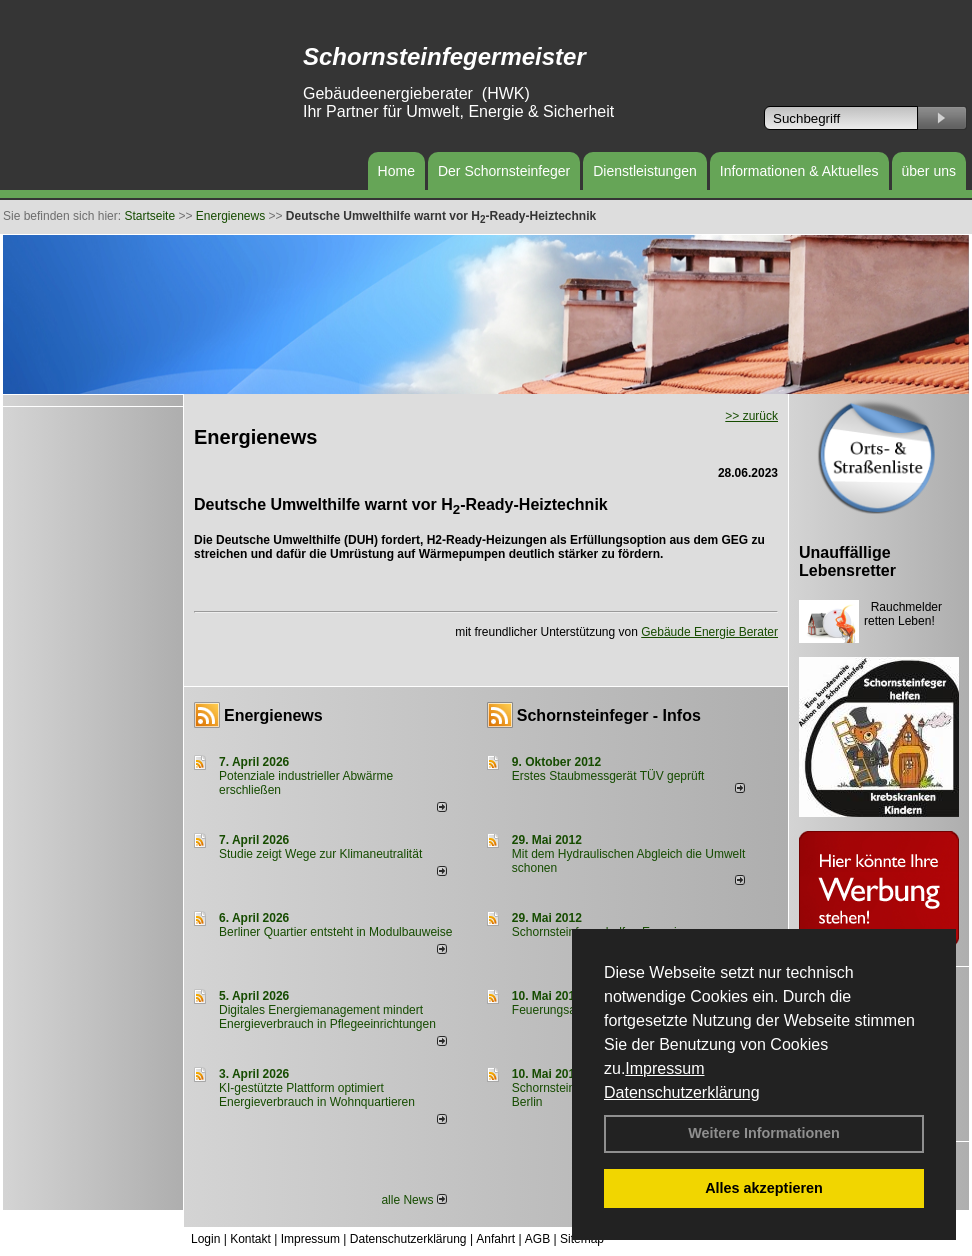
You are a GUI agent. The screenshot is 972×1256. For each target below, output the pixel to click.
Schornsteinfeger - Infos (609, 715)
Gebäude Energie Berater (709, 632)
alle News (413, 1200)
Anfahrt (495, 1239)
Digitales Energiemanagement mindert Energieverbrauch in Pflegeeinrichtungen (327, 1017)
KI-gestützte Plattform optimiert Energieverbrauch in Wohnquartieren (317, 1095)
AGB (537, 1239)
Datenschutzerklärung (682, 1092)
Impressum (664, 1068)
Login (205, 1239)
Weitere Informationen (764, 1133)
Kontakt (250, 1239)
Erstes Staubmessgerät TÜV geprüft (608, 776)
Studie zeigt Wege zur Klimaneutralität (320, 854)
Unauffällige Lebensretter (847, 561)
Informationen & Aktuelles (799, 171)
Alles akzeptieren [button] (764, 1188)
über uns (929, 171)
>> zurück (751, 416)
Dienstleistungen (645, 171)
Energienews (273, 715)
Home (396, 171)
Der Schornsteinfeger (504, 171)
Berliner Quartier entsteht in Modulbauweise (335, 932)
